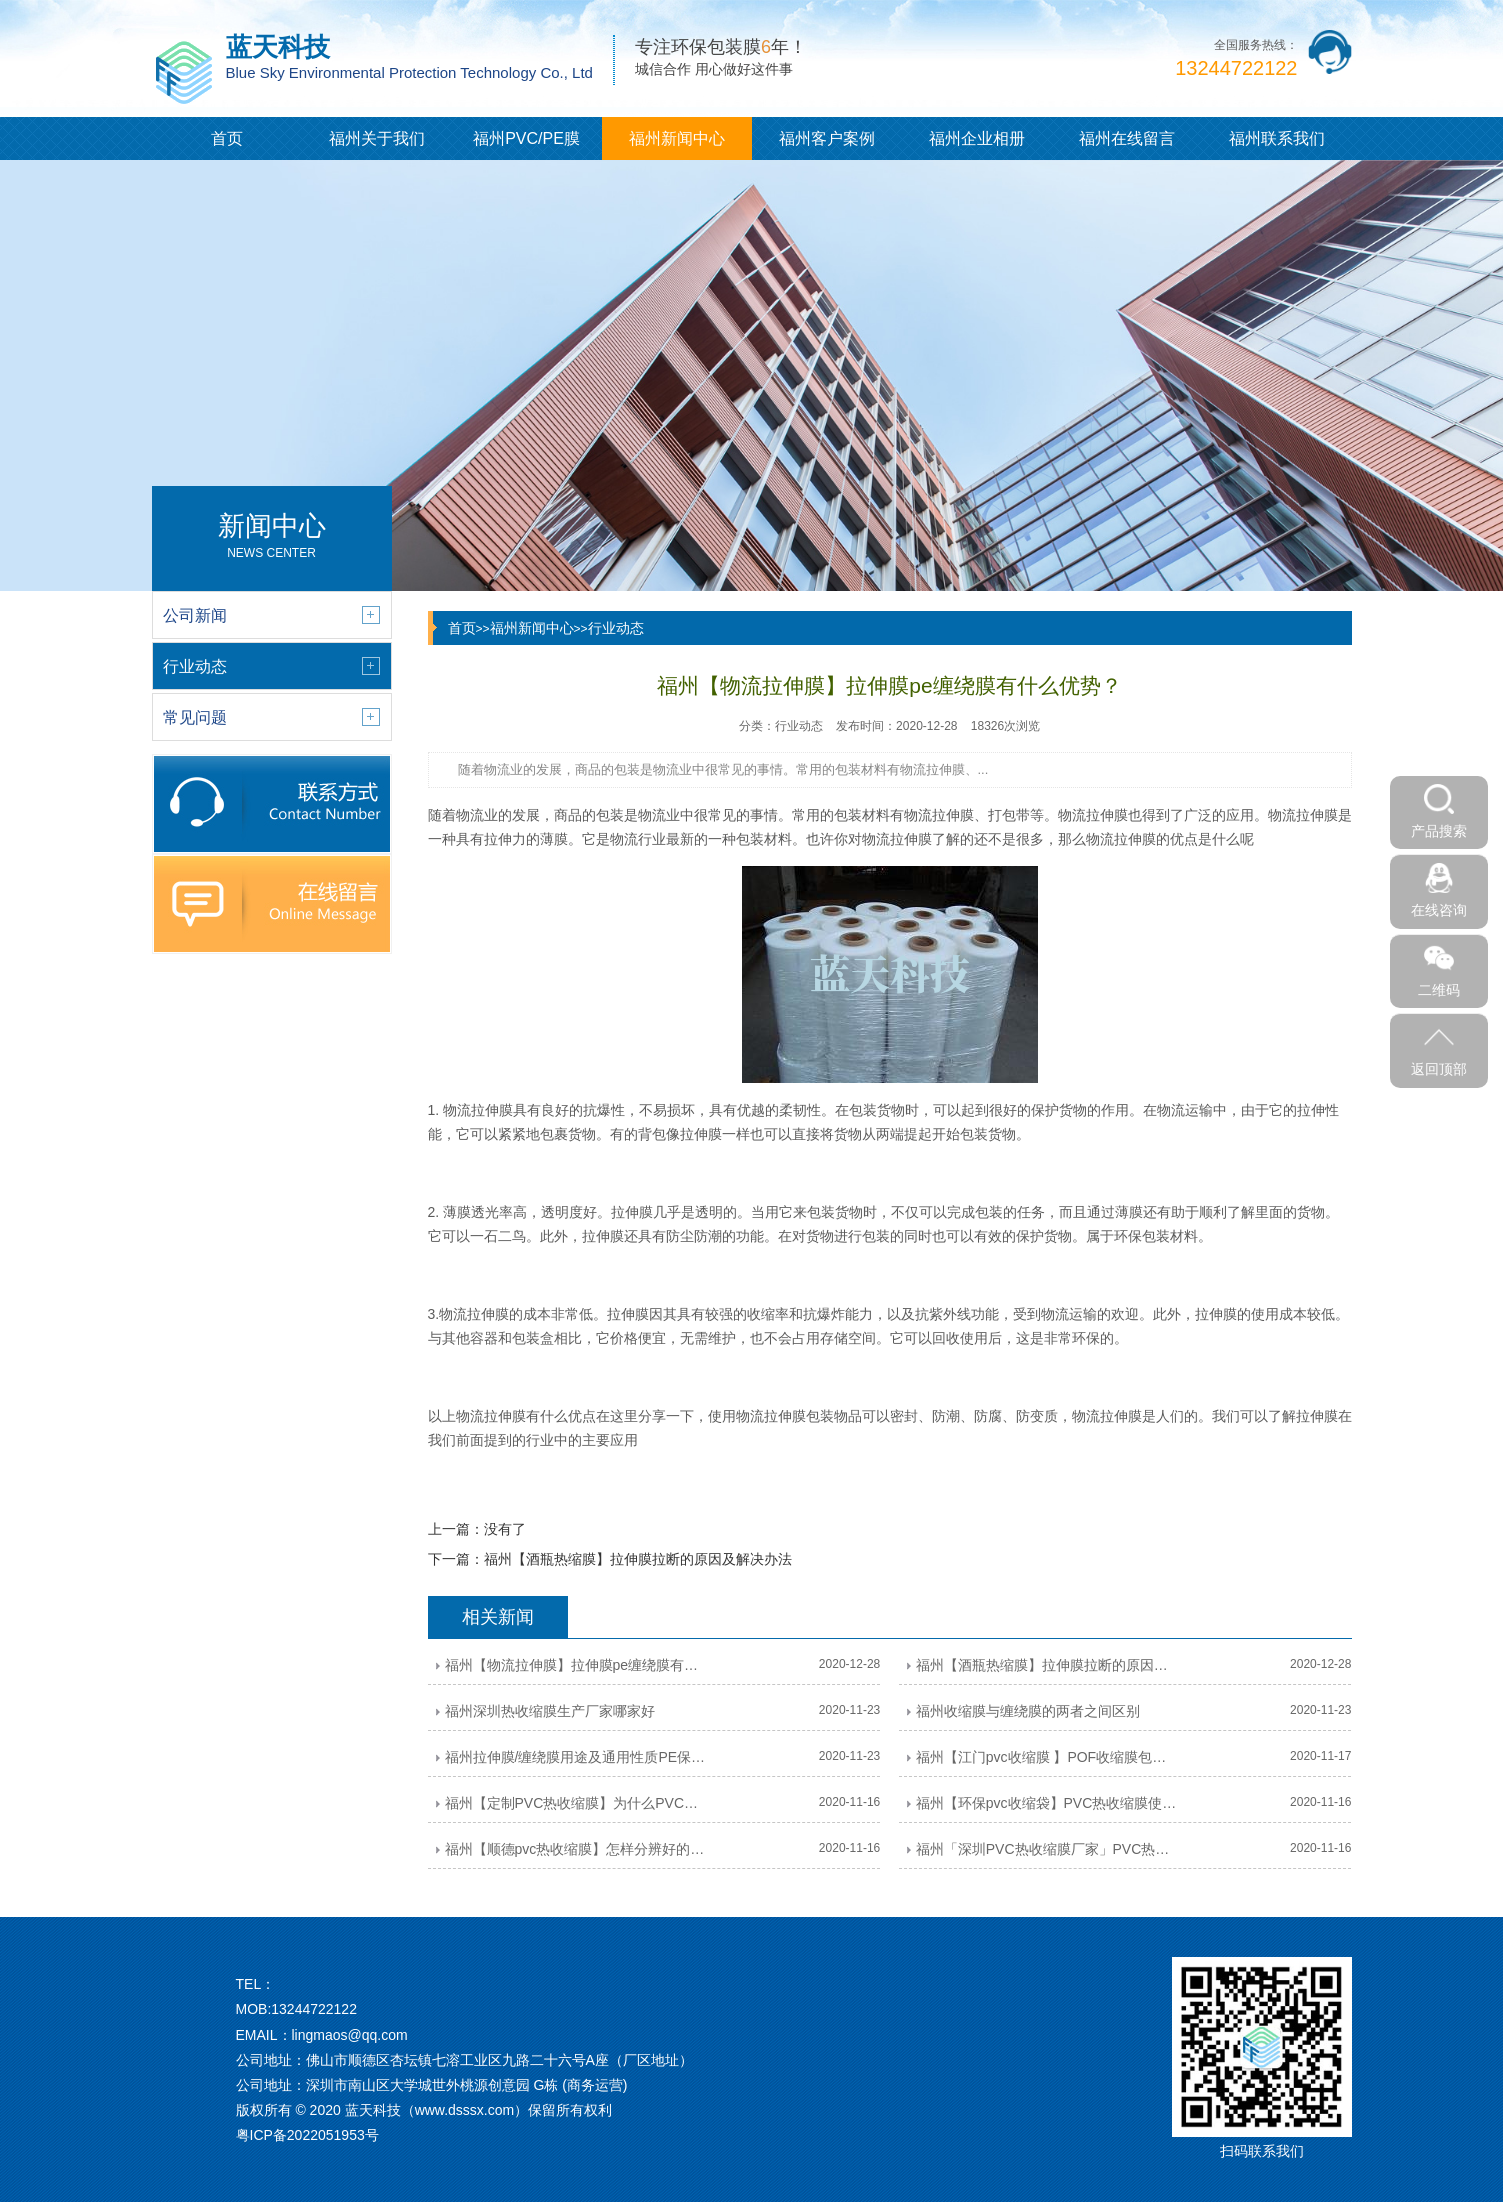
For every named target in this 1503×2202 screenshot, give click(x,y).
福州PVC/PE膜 (526, 138)
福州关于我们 (377, 138)
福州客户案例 (827, 138)
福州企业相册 (977, 138)
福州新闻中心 (677, 138)
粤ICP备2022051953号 (307, 2135)
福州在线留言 (1127, 138)
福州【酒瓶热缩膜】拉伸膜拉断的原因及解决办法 (638, 1559)
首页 (227, 138)
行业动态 (616, 628)
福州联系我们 (1277, 138)
